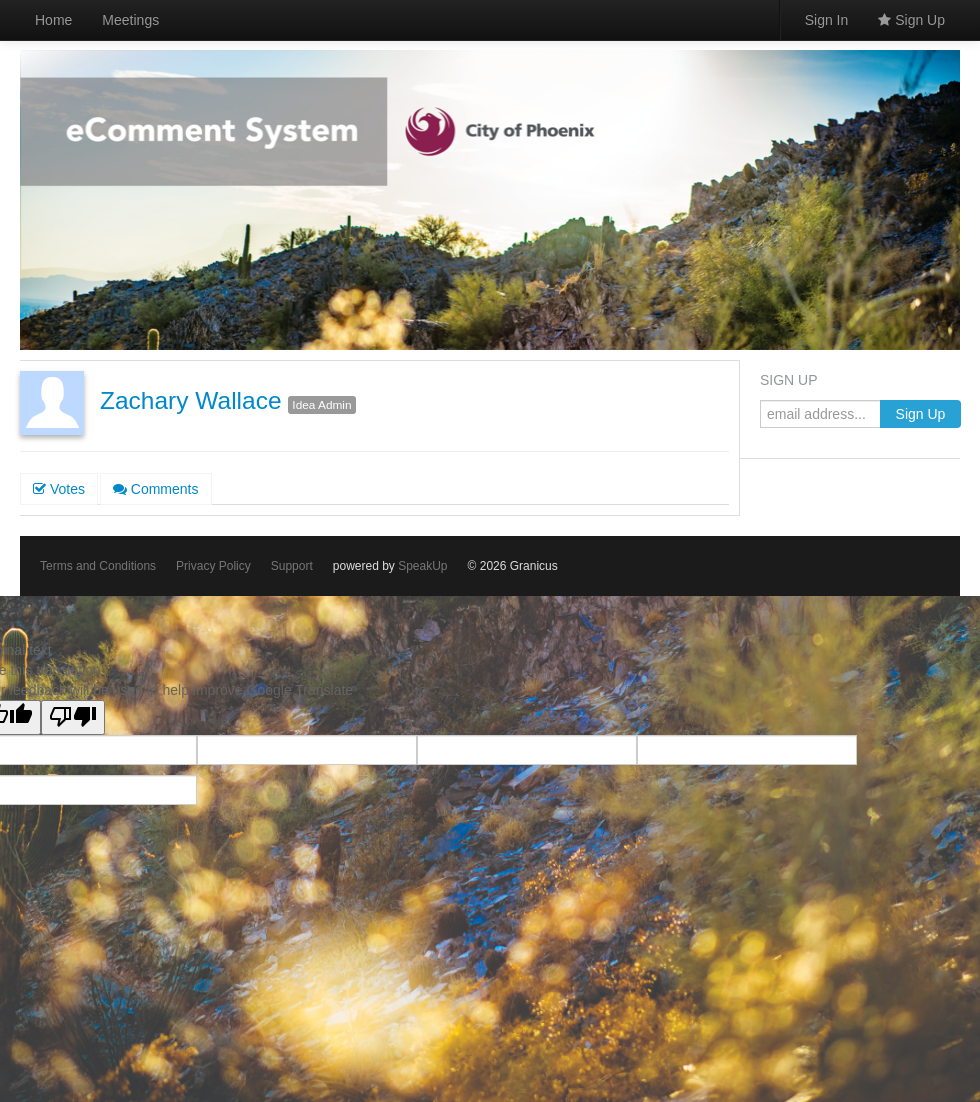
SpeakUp (422, 566)
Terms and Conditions (98, 566)
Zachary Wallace (191, 400)
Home (53, 20)
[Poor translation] (73, 717)
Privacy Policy (213, 566)
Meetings (130, 20)
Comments (156, 489)
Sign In (827, 20)
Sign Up (911, 20)
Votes (59, 489)
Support (292, 566)
